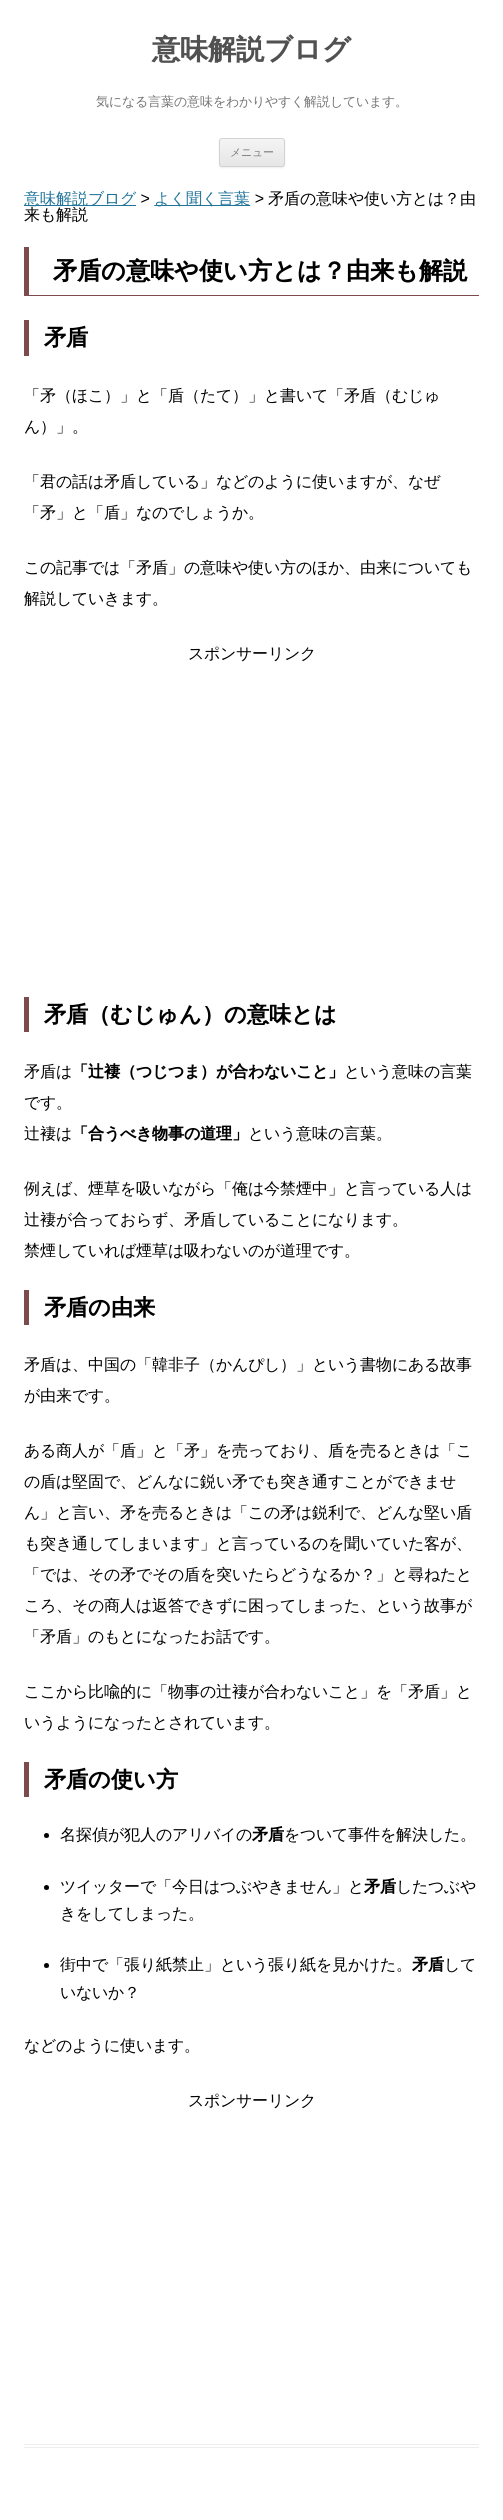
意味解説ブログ (251, 49)
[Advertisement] (251, 833)
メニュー (252, 152)
